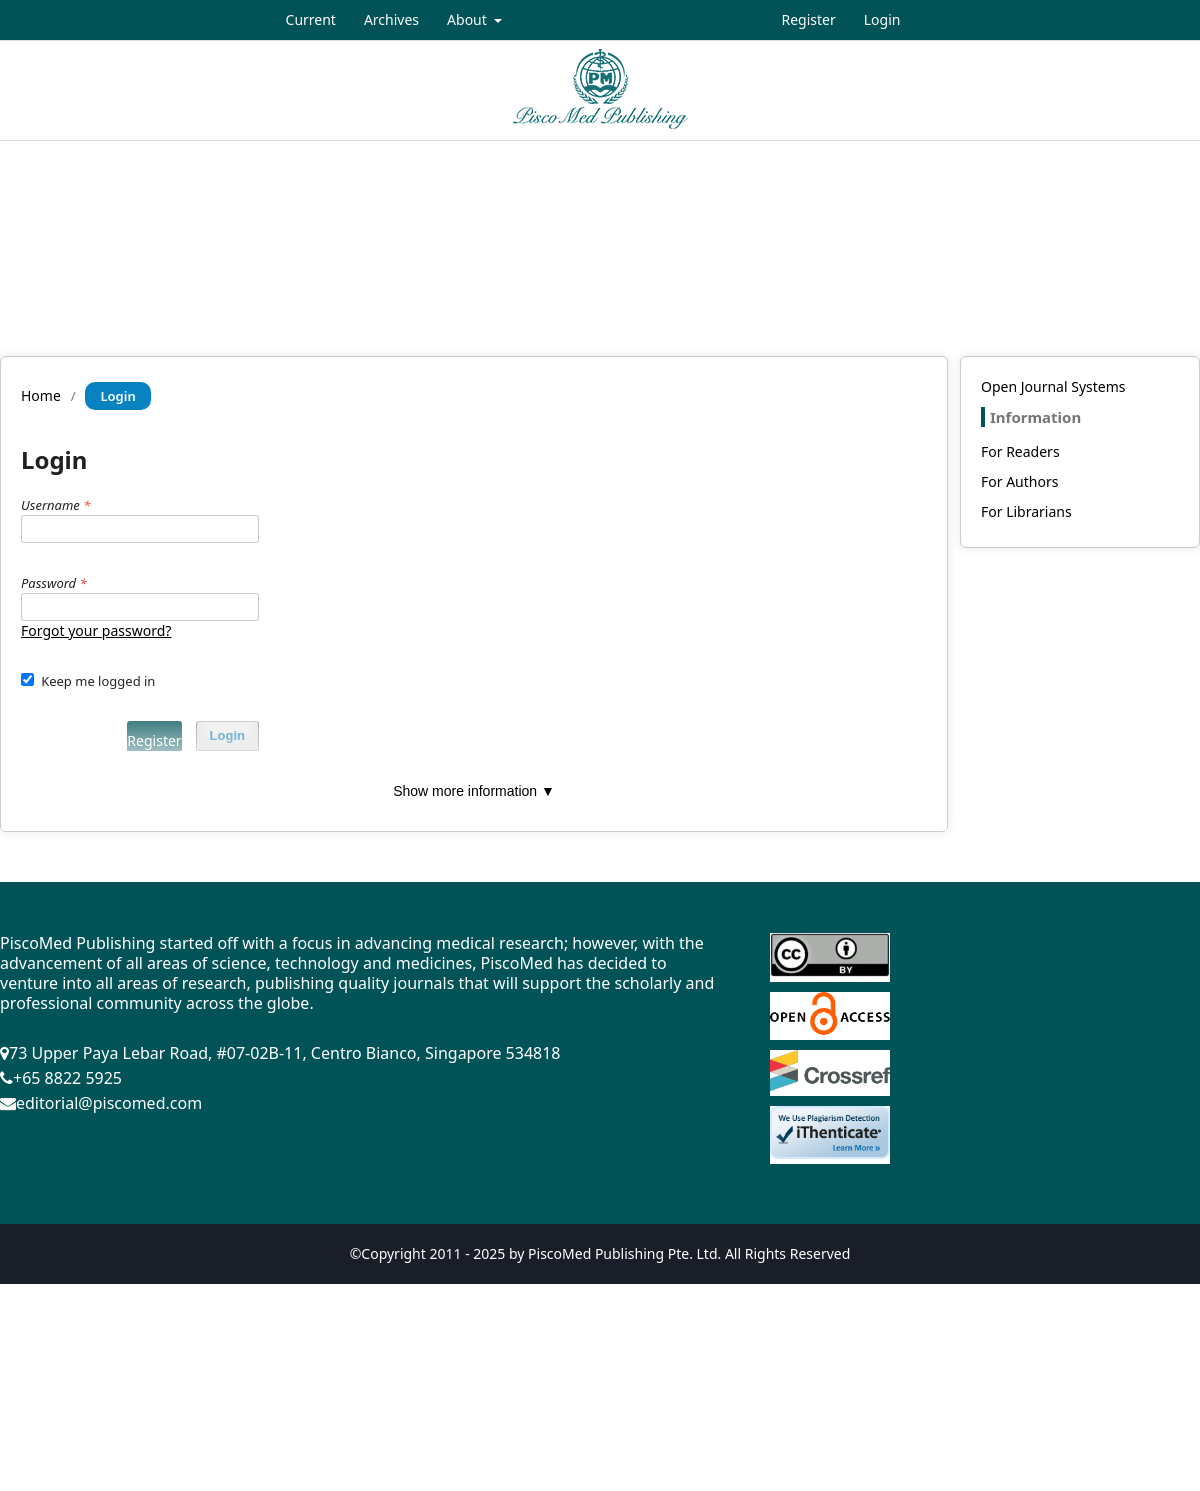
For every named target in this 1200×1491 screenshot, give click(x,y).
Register (808, 19)
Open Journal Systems (1053, 386)
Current (311, 19)
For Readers (1020, 451)
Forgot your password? (96, 630)
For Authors (1019, 481)
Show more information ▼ (474, 791)
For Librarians (1026, 511)
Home (41, 395)
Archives (391, 19)
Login (882, 19)
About (468, 19)
